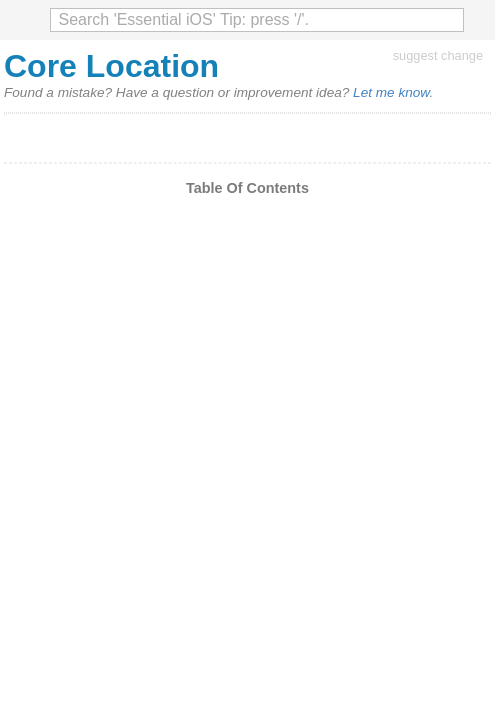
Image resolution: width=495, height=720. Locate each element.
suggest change (438, 55)
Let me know (391, 92)
